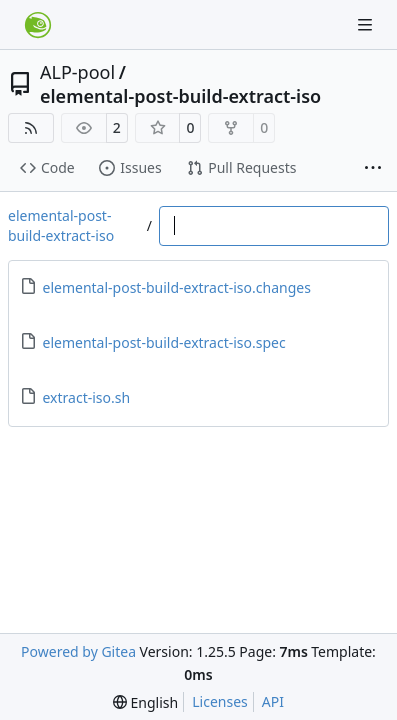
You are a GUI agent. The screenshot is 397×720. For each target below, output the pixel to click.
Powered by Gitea (78, 651)
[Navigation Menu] (367, 24)
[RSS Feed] (31, 128)
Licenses (220, 701)
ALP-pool (77, 72)
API (273, 701)
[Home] (38, 25)
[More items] (373, 169)
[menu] (145, 702)
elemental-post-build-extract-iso (180, 96)
